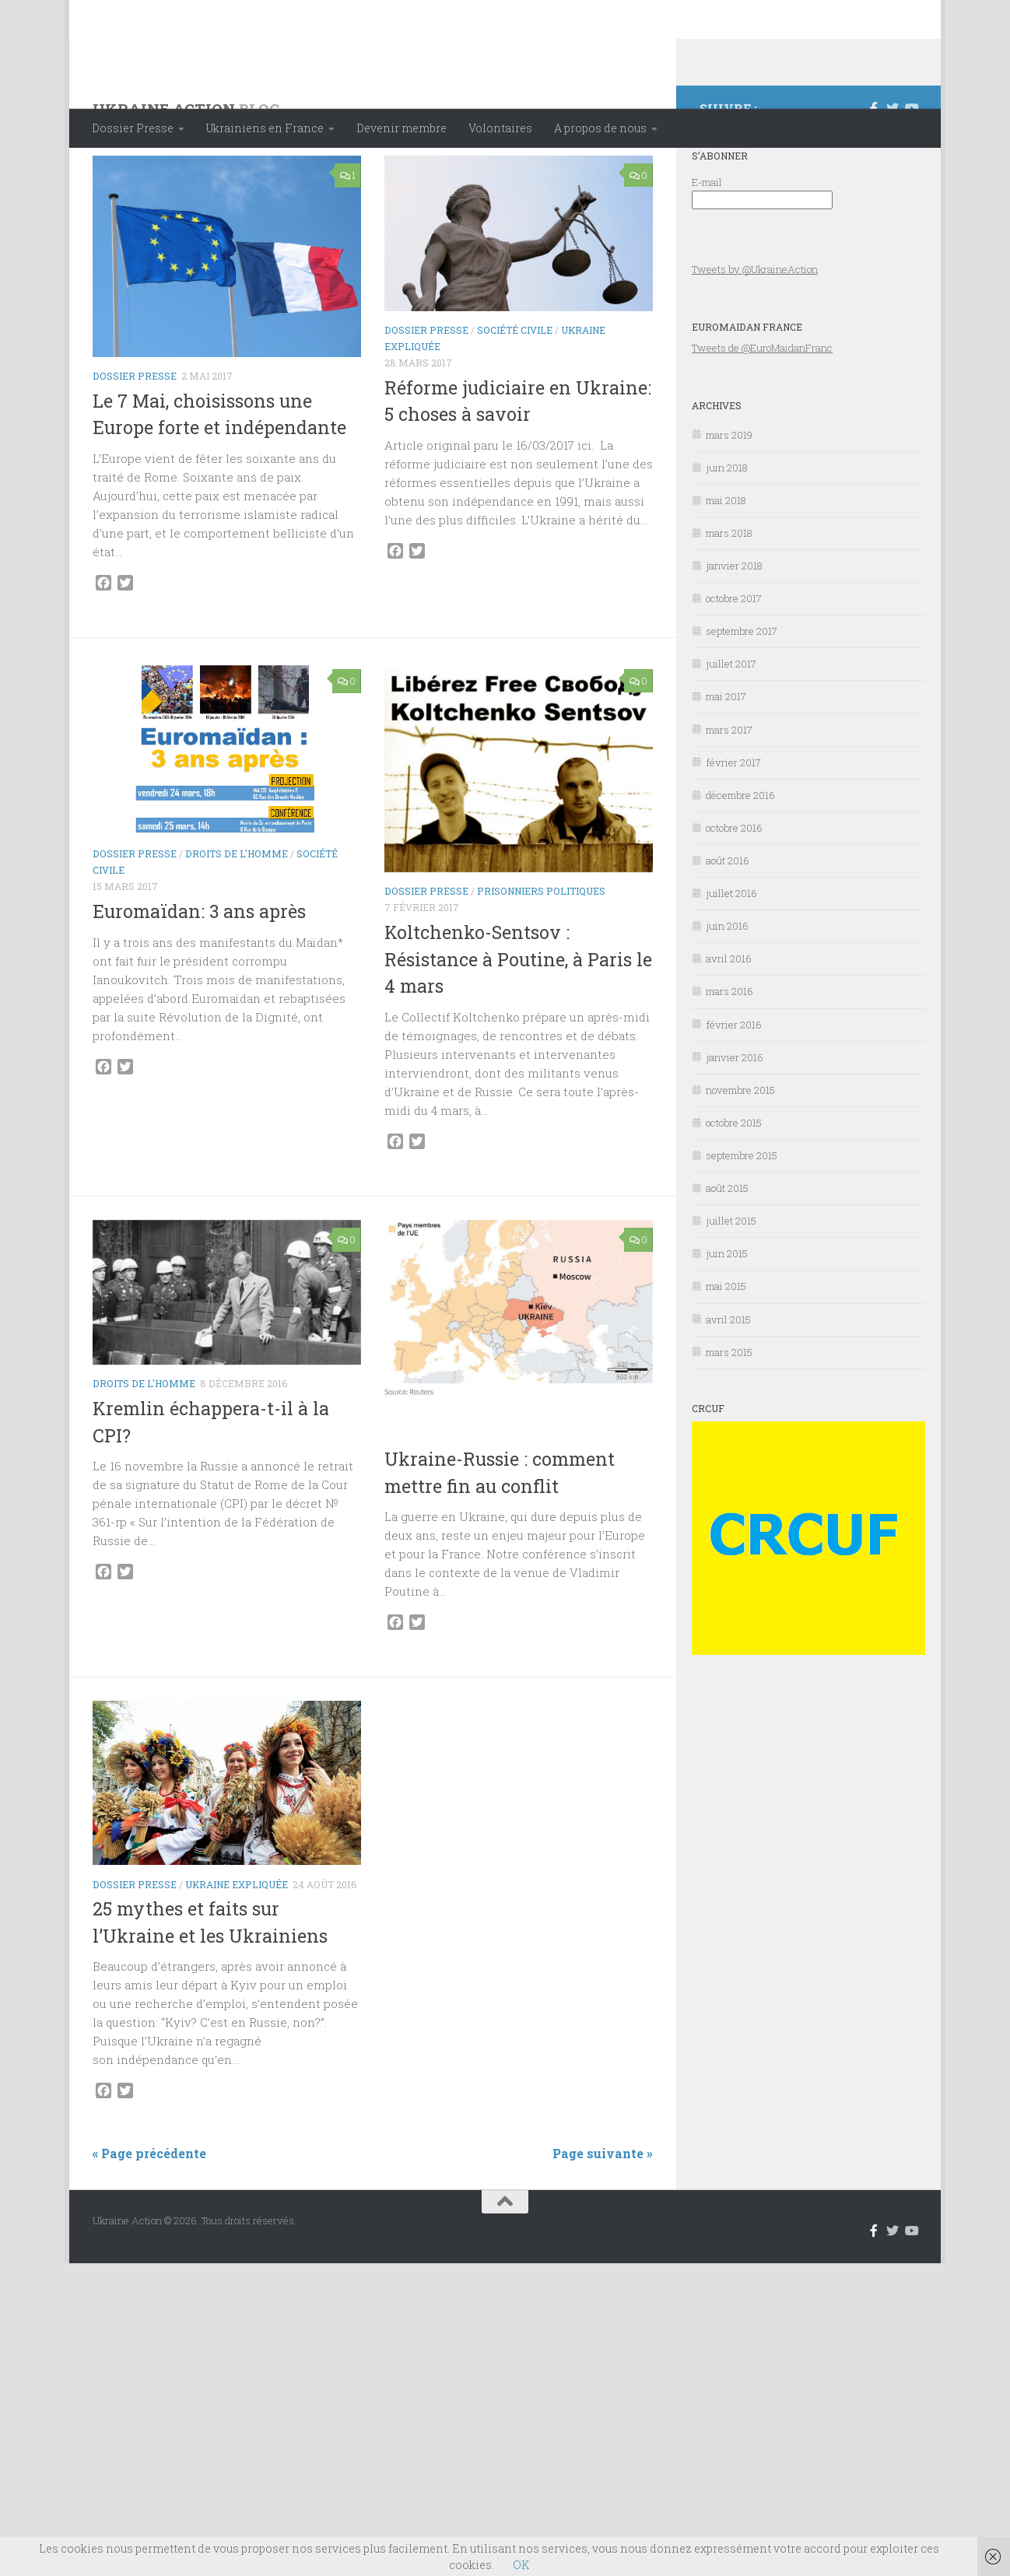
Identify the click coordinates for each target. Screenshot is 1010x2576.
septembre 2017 (741, 693)
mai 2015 (726, 1348)
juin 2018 (727, 530)
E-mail (707, 244)
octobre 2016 (734, 890)
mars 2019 (729, 497)
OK (521, 2564)
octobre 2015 (734, 1185)
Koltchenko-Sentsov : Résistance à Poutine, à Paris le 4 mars (518, 1021)
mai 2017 (726, 759)
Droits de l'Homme (236, 915)
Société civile (514, 392)
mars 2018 (729, 595)
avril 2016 (729, 1021)
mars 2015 (729, 1414)
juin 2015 (727, 1316)
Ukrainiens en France (265, 128)
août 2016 (727, 923)
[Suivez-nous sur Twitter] (892, 170)
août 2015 (727, 1250)
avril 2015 (728, 1382)
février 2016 (734, 1087)
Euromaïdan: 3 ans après (199, 973)
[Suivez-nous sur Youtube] (911, 170)
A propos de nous (600, 128)
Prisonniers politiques (541, 953)
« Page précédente (149, 2215)
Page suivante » (602, 2215)
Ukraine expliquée (528, 1480)
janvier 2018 (734, 628)
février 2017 (733, 825)
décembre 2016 (740, 857)
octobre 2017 (734, 661)
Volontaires (500, 128)
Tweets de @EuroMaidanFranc (762, 410)
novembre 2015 (740, 1152)
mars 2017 (729, 792)
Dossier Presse (133, 128)
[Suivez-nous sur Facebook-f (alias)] (874, 170)
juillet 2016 (731, 955)
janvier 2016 (734, 1120)
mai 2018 (726, 563)
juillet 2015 (731, 1283)
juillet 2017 (731, 726)
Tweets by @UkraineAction (755, 331)
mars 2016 (729, 1053)
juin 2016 (727, 988)
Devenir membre (401, 128)
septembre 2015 (741, 1218)
